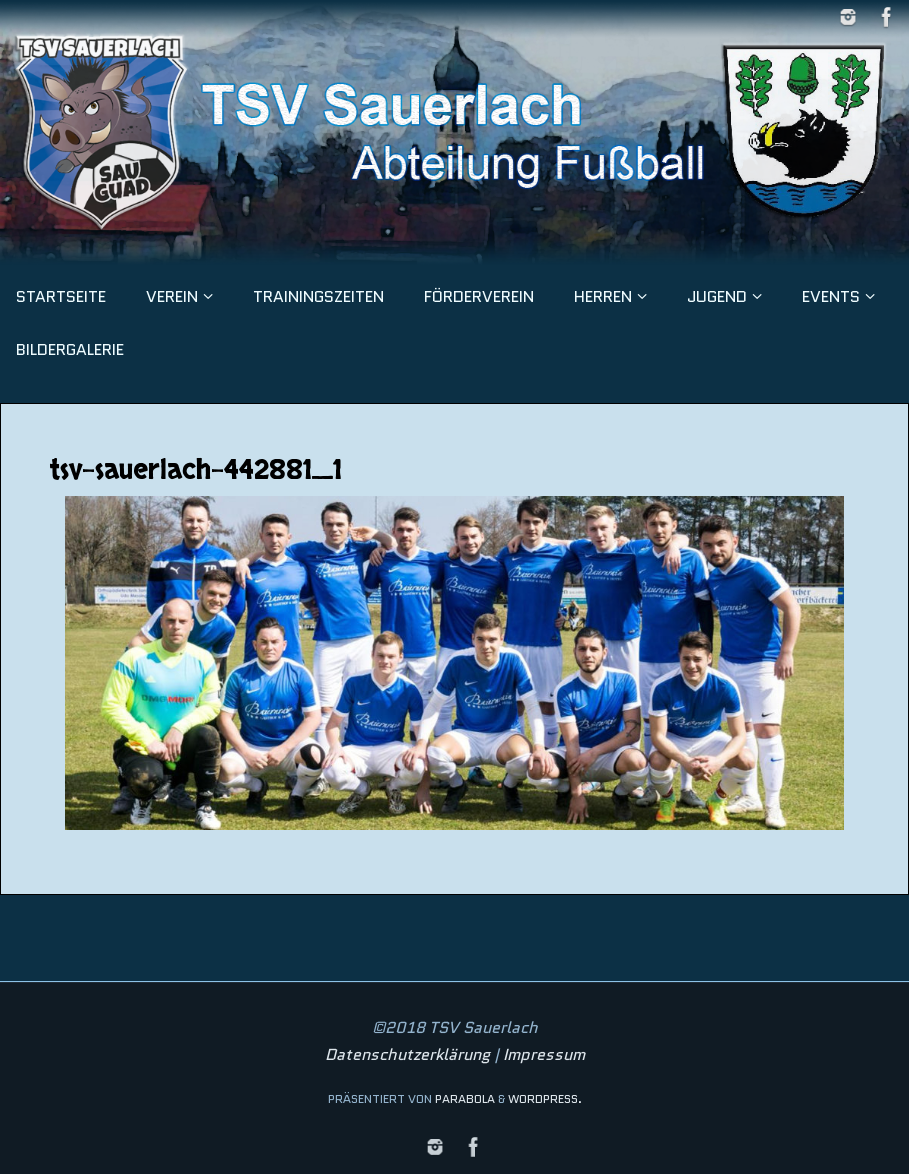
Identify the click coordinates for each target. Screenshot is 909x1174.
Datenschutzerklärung (407, 1054)
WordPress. (545, 1098)
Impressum (544, 1054)
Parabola (465, 1098)
